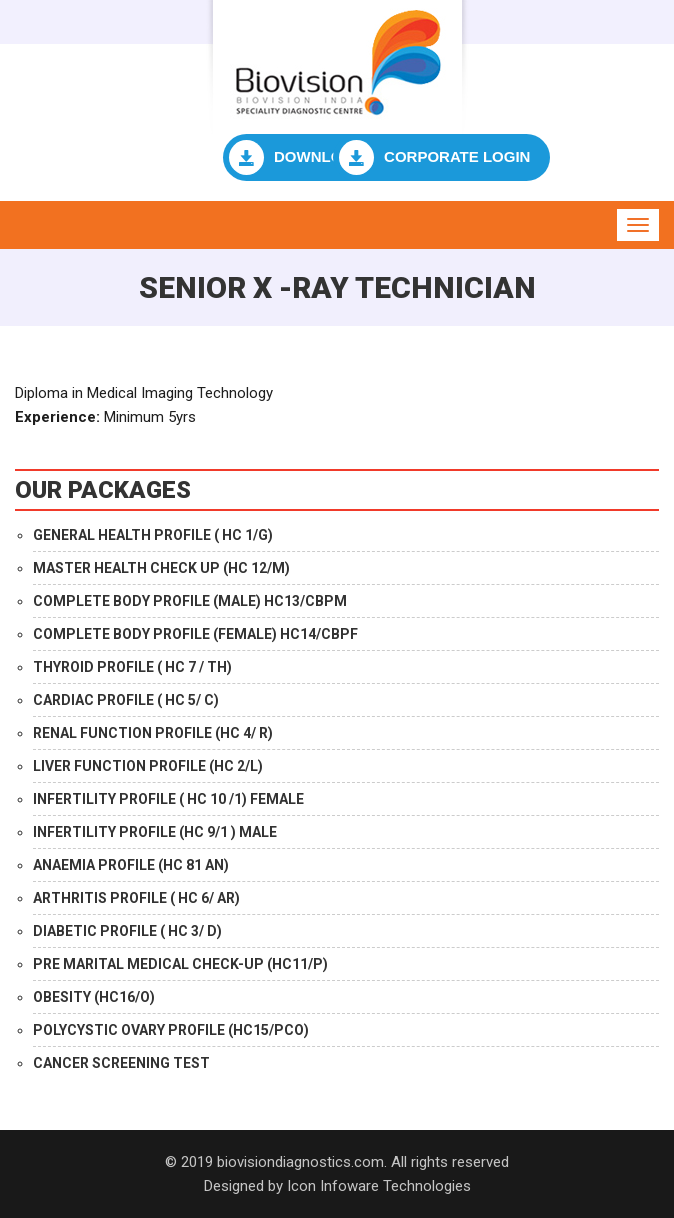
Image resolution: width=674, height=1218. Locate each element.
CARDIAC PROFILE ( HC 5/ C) (126, 700)
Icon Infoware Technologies (379, 1186)
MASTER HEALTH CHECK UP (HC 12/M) (161, 568)
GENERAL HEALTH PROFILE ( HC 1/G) (153, 535)
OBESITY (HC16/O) (94, 997)
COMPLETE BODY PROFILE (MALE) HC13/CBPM (190, 601)
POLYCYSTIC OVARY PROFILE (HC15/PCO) (171, 1030)
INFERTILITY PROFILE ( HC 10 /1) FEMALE (168, 799)
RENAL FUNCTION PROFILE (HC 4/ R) (153, 733)
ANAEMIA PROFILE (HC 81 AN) (131, 865)
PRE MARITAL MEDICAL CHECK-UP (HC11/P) (180, 964)
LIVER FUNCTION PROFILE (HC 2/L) (148, 766)
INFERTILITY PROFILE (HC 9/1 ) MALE (155, 832)
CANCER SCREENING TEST (121, 1063)
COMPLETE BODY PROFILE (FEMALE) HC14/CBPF (195, 634)
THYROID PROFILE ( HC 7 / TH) (132, 667)
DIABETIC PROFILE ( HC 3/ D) (127, 931)
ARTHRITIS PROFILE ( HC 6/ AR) (136, 898)
